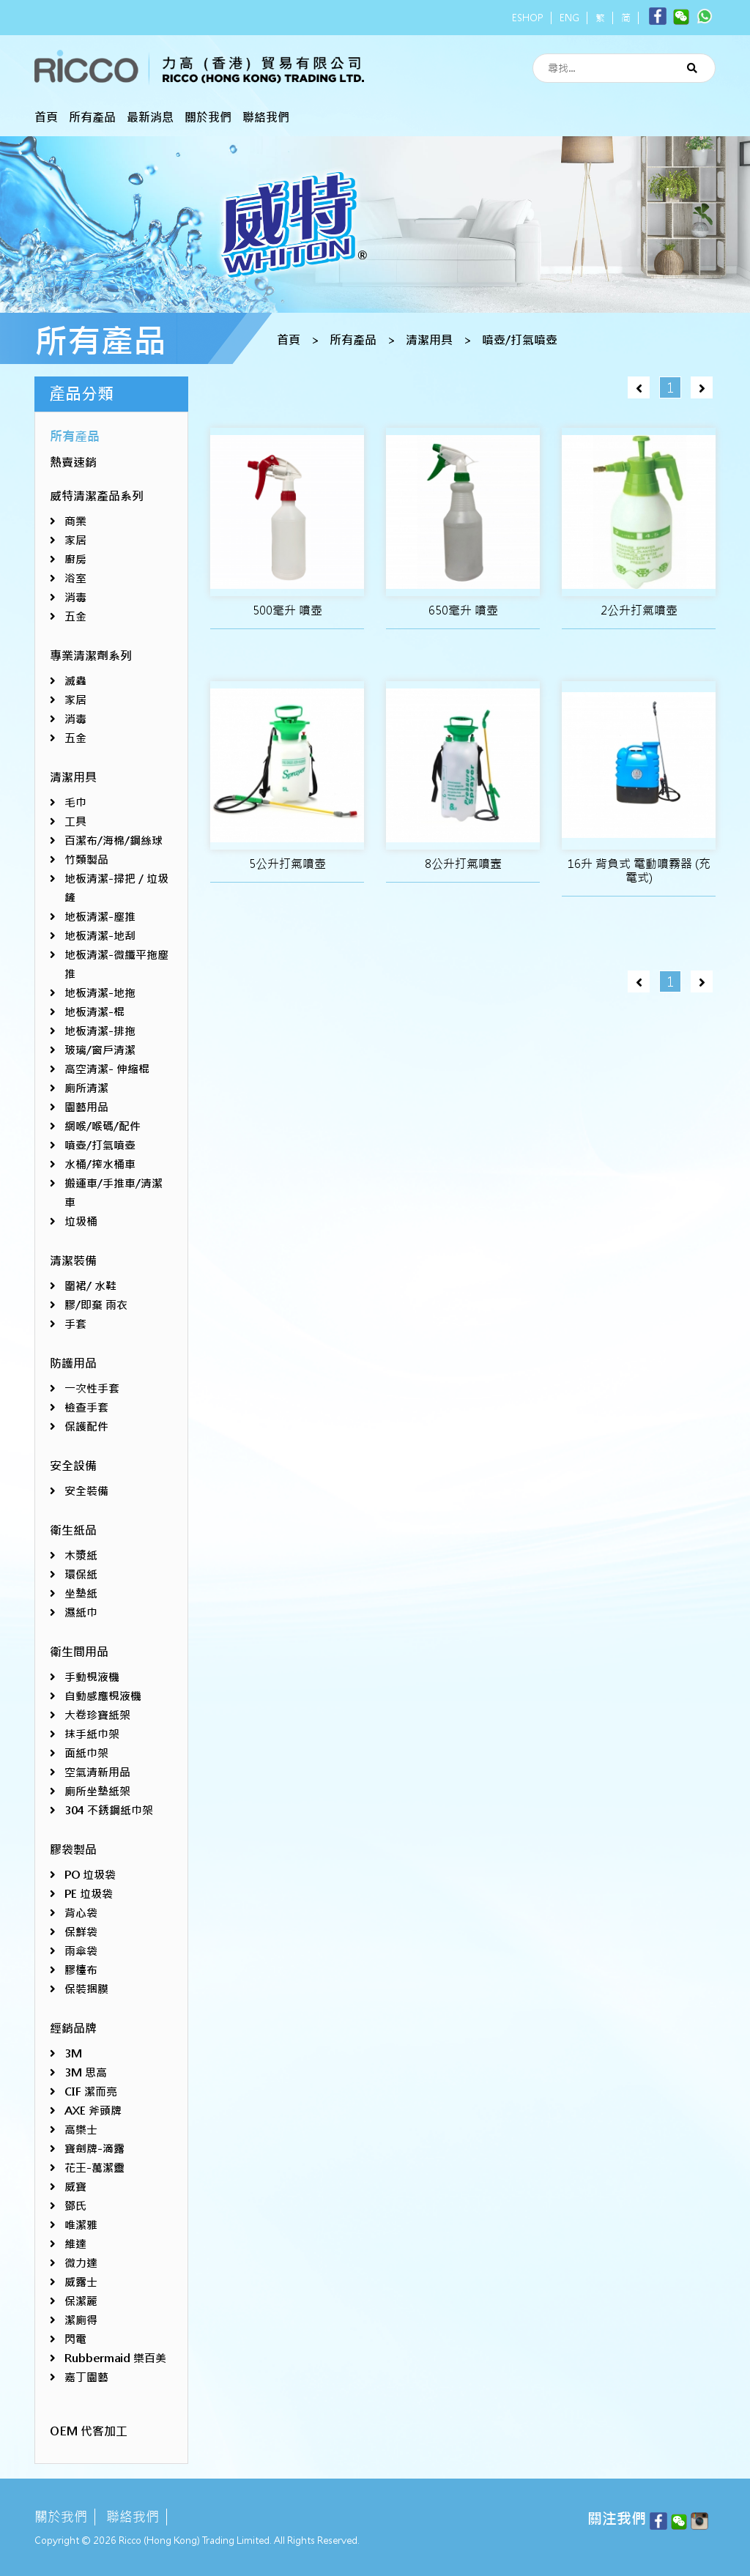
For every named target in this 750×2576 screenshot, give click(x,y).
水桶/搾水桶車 (99, 1164)
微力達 (80, 2263)
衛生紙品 (73, 1530)
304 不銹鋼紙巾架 (108, 1810)
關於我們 (208, 117)
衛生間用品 (79, 1652)
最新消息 (150, 117)
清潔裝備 (73, 1261)
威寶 (75, 2187)
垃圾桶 (80, 1221)
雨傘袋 (80, 1951)
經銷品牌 (73, 2028)
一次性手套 (91, 1388)
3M (73, 2053)
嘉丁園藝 (86, 2377)
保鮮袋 (80, 1932)
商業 (75, 521)
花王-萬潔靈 (94, 2168)
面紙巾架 (86, 1753)
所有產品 (92, 117)
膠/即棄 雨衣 (95, 1305)
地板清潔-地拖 (99, 993)
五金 (75, 616)
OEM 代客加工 (88, 2431)
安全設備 (73, 1466)
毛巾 (75, 802)
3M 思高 (85, 2072)
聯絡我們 (265, 117)
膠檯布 (80, 1970)
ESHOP (527, 18)
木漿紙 (80, 1555)
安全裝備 (86, 1491)
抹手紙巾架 (91, 1734)
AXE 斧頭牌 (93, 2110)
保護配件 (86, 1426)
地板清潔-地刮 (99, 936)
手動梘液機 (91, 1677)
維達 (75, 2244)
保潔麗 (80, 2301)
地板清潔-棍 (94, 1012)
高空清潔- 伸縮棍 (106, 1069)
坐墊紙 (80, 1593)
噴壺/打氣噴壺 (519, 340)
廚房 (75, 559)
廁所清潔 (86, 1088)
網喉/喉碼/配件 (102, 1126)
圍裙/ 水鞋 (90, 1286)
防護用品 (73, 1363)
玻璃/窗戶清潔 (99, 1050)
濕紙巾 (80, 1612)
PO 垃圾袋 (90, 1875)
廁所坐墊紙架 (97, 1791)
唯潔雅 (80, 2225)
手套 (75, 1324)
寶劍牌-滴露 (94, 2149)
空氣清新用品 (97, 1772)
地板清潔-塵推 (99, 917)
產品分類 (81, 394)
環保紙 (80, 1574)
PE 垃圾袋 (88, 1894)
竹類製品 (86, 859)
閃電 (75, 2339)
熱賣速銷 (73, 462)
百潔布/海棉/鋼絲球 (113, 840)
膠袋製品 (73, 1849)
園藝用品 (86, 1107)
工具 (75, 821)
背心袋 (80, 1913)
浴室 (75, 578)
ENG (569, 18)
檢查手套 (86, 1407)
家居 (75, 540)
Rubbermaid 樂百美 (115, 2358)
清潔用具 (429, 340)
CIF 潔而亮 (90, 2091)
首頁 (46, 117)
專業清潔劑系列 (91, 656)
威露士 (80, 2282)
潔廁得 (80, 2320)
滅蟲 (75, 681)
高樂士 (80, 2130)
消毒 (75, 597)
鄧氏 (75, 2206)
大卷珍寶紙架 (97, 1715)
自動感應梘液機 (102, 1696)
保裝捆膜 (86, 1989)
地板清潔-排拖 (99, 1031)
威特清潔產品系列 (97, 496)
